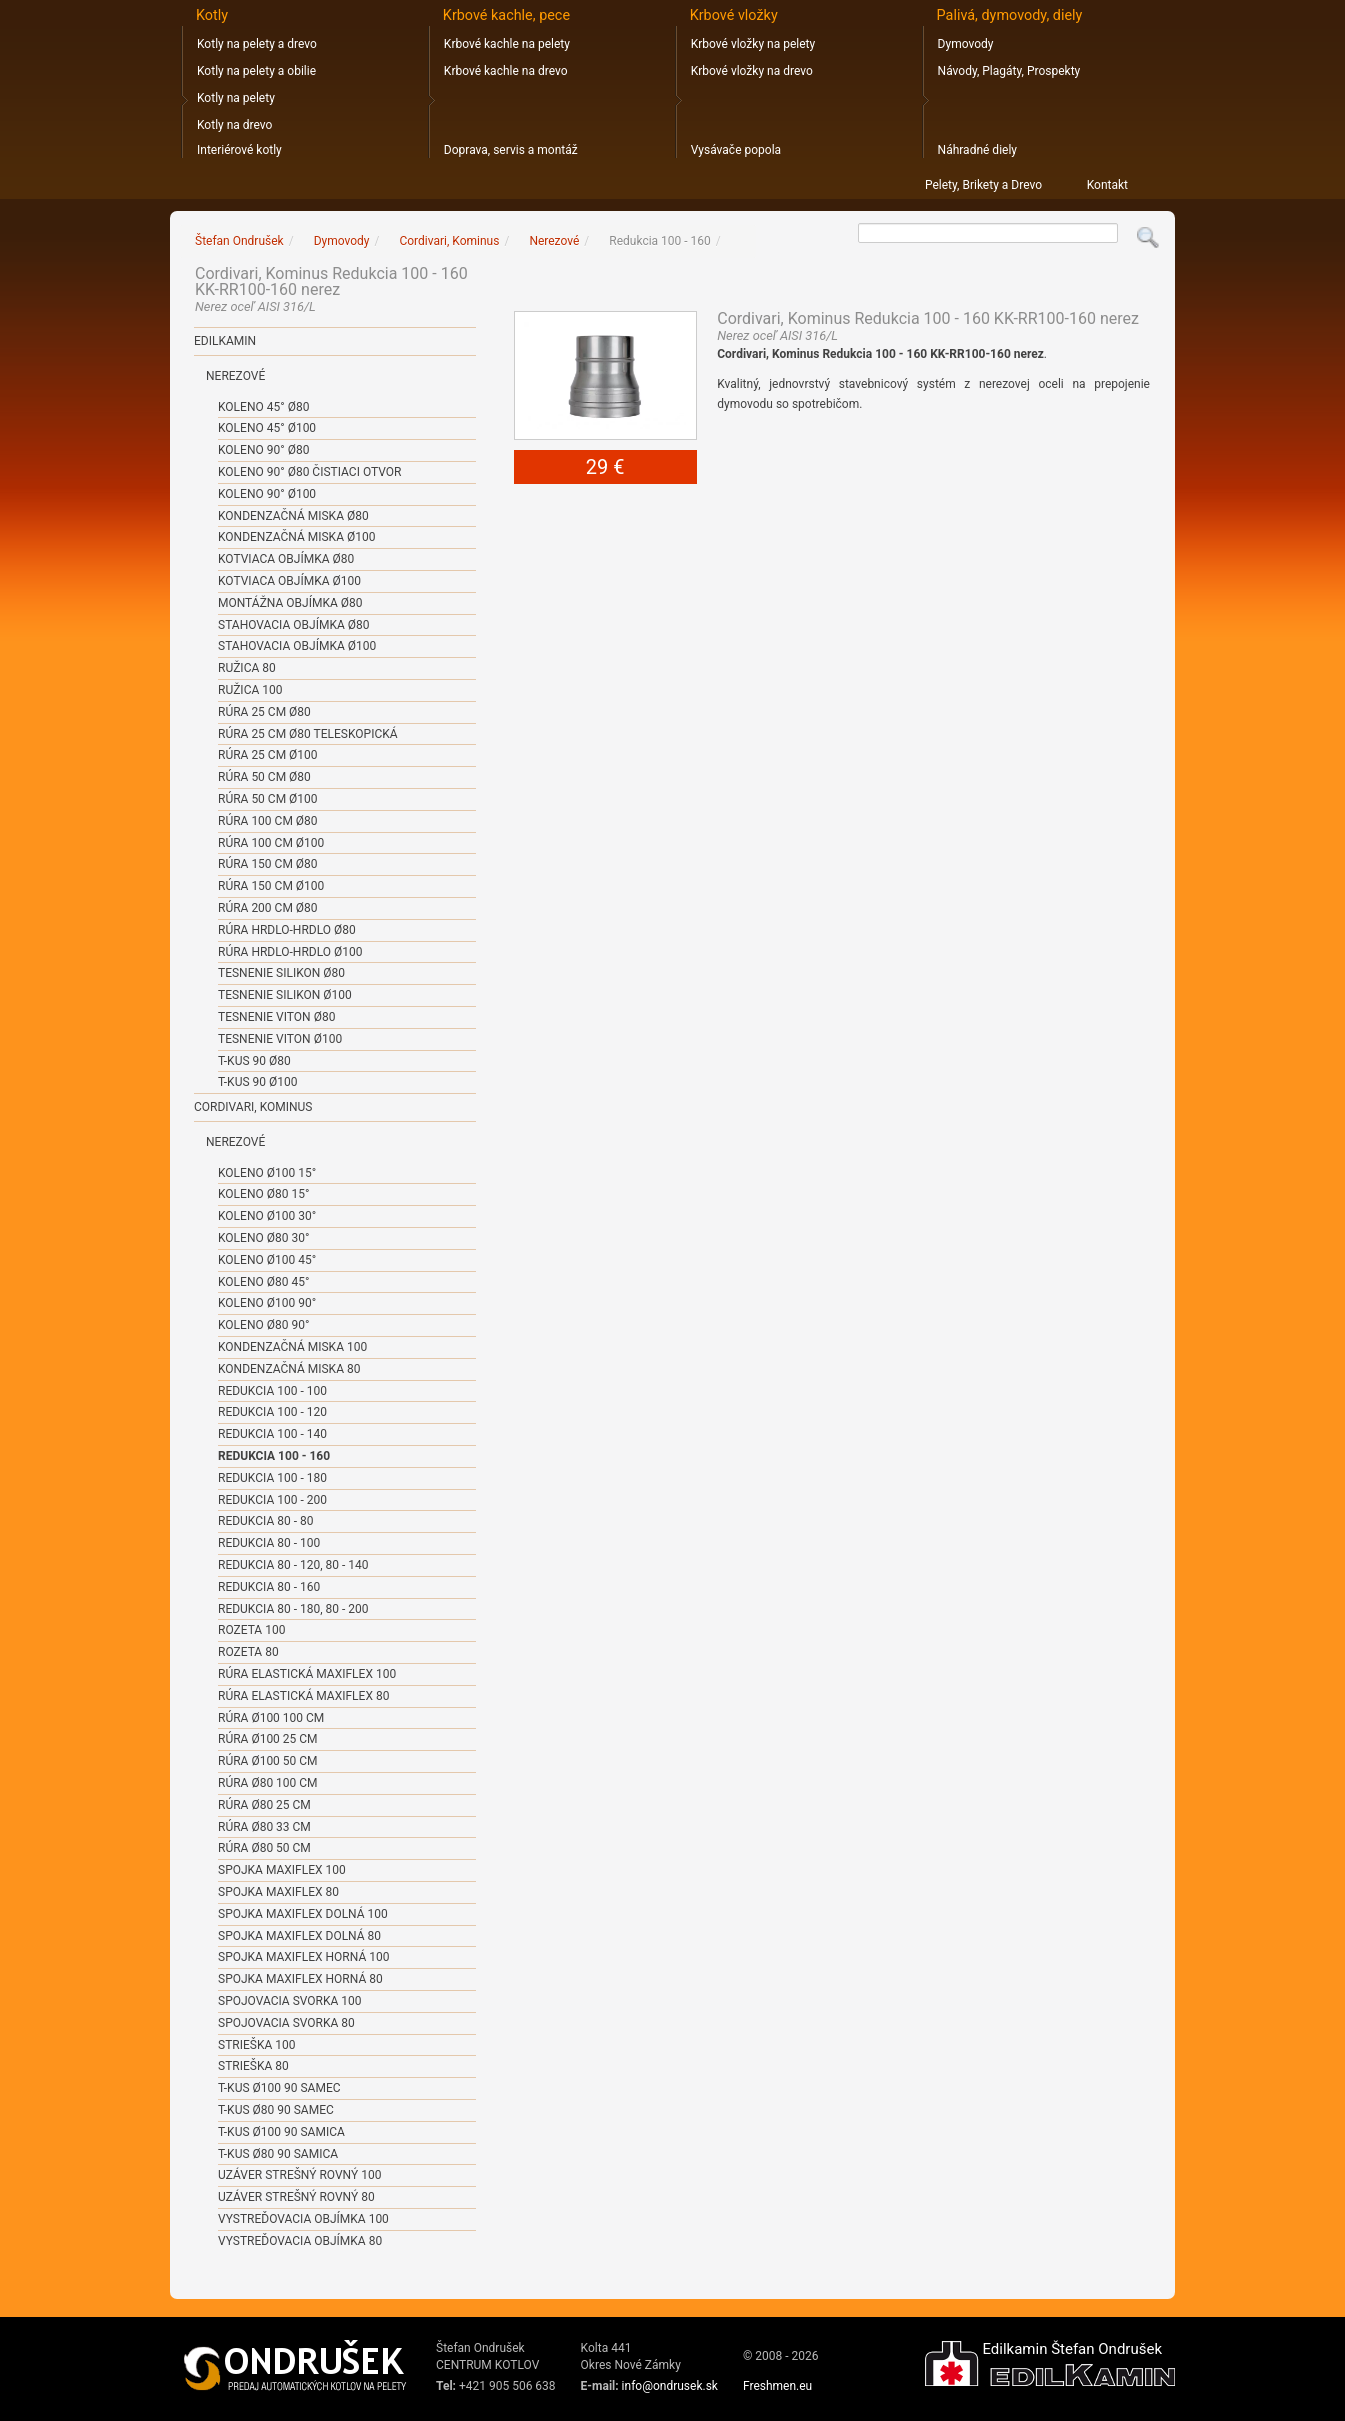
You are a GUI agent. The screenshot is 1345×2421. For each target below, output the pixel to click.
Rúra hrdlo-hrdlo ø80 (287, 930)
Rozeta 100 (251, 1630)
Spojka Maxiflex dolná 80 (299, 1936)
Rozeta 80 (248, 1652)
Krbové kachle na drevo (506, 71)
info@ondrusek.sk (670, 2386)
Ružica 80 (247, 668)
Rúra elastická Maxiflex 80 (303, 1696)
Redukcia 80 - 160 (269, 1587)
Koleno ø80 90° (263, 1325)
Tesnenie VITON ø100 (280, 1039)
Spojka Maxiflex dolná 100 (303, 1914)
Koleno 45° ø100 (267, 428)
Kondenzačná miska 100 (292, 1347)
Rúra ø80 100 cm (268, 1783)
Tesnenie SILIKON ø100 (285, 995)
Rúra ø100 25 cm (268, 1739)
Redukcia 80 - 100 (269, 1543)
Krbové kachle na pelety (507, 44)
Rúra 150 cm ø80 (268, 864)
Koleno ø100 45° (267, 1260)
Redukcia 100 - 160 (274, 1456)
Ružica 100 (250, 690)
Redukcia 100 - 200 (272, 1500)
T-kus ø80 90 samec (276, 2110)
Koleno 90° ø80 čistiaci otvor (309, 472)
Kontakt (1107, 185)
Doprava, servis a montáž (511, 150)
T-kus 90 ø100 (257, 1082)
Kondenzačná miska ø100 (296, 537)
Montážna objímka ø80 (290, 603)
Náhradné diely (977, 150)
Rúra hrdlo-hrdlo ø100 (290, 952)
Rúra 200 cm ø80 (268, 908)
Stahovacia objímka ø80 (293, 625)
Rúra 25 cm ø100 (268, 755)
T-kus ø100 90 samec (279, 2088)
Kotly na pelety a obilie (256, 71)
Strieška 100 (256, 2045)
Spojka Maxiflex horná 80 (300, 1979)
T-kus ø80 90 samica (278, 2154)
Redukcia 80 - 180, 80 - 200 (293, 1609)
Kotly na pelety (236, 98)
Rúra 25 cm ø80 (264, 712)
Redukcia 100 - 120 (272, 1412)
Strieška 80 (253, 2066)
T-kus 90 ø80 (254, 1061)
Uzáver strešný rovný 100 (299, 2175)
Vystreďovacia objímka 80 (300, 2241)
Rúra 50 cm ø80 (264, 777)
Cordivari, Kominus (253, 1107)
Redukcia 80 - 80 (265, 1521)
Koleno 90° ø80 (263, 450)
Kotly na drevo (234, 125)
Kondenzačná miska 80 (289, 1369)
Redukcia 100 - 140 (272, 1434)
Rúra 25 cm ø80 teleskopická (308, 734)
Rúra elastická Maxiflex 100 (307, 1674)
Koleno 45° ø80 (263, 407)
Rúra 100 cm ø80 (268, 821)
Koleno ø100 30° (267, 1216)
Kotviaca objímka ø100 (289, 581)
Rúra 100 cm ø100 (271, 843)
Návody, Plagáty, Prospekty (1009, 71)
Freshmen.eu (777, 2386)
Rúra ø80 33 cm (264, 1827)
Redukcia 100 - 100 (272, 1391)
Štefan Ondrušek (239, 241)
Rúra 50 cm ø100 (268, 799)
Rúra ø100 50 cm (268, 1761)
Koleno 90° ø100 (267, 494)
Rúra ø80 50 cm (264, 1848)
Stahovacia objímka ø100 (297, 646)
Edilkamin (225, 341)
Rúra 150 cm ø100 (271, 886)
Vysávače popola (736, 150)
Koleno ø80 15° (263, 1194)
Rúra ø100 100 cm (271, 1718)
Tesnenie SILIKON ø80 (281, 973)
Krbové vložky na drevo (752, 71)
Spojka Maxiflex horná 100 (303, 1957)
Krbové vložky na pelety (753, 44)
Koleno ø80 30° (263, 1238)
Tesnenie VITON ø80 (276, 1017)
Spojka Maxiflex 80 (278, 1892)
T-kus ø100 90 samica (281, 2132)
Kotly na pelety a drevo (257, 44)
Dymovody (966, 44)
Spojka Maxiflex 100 (282, 1870)
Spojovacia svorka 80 (286, 2023)
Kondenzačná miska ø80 (293, 516)
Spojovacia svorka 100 (290, 2001)
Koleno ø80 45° (263, 1282)
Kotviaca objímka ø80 (286, 559)
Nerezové (235, 376)
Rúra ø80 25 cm (264, 1805)
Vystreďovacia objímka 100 (303, 2219)
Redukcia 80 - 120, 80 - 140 (293, 1565)
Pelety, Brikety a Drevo (983, 185)
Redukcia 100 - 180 (272, 1478)
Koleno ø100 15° (267, 1173)
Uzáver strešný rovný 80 (296, 2197)
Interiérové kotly (239, 150)
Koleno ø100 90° (267, 1303)
